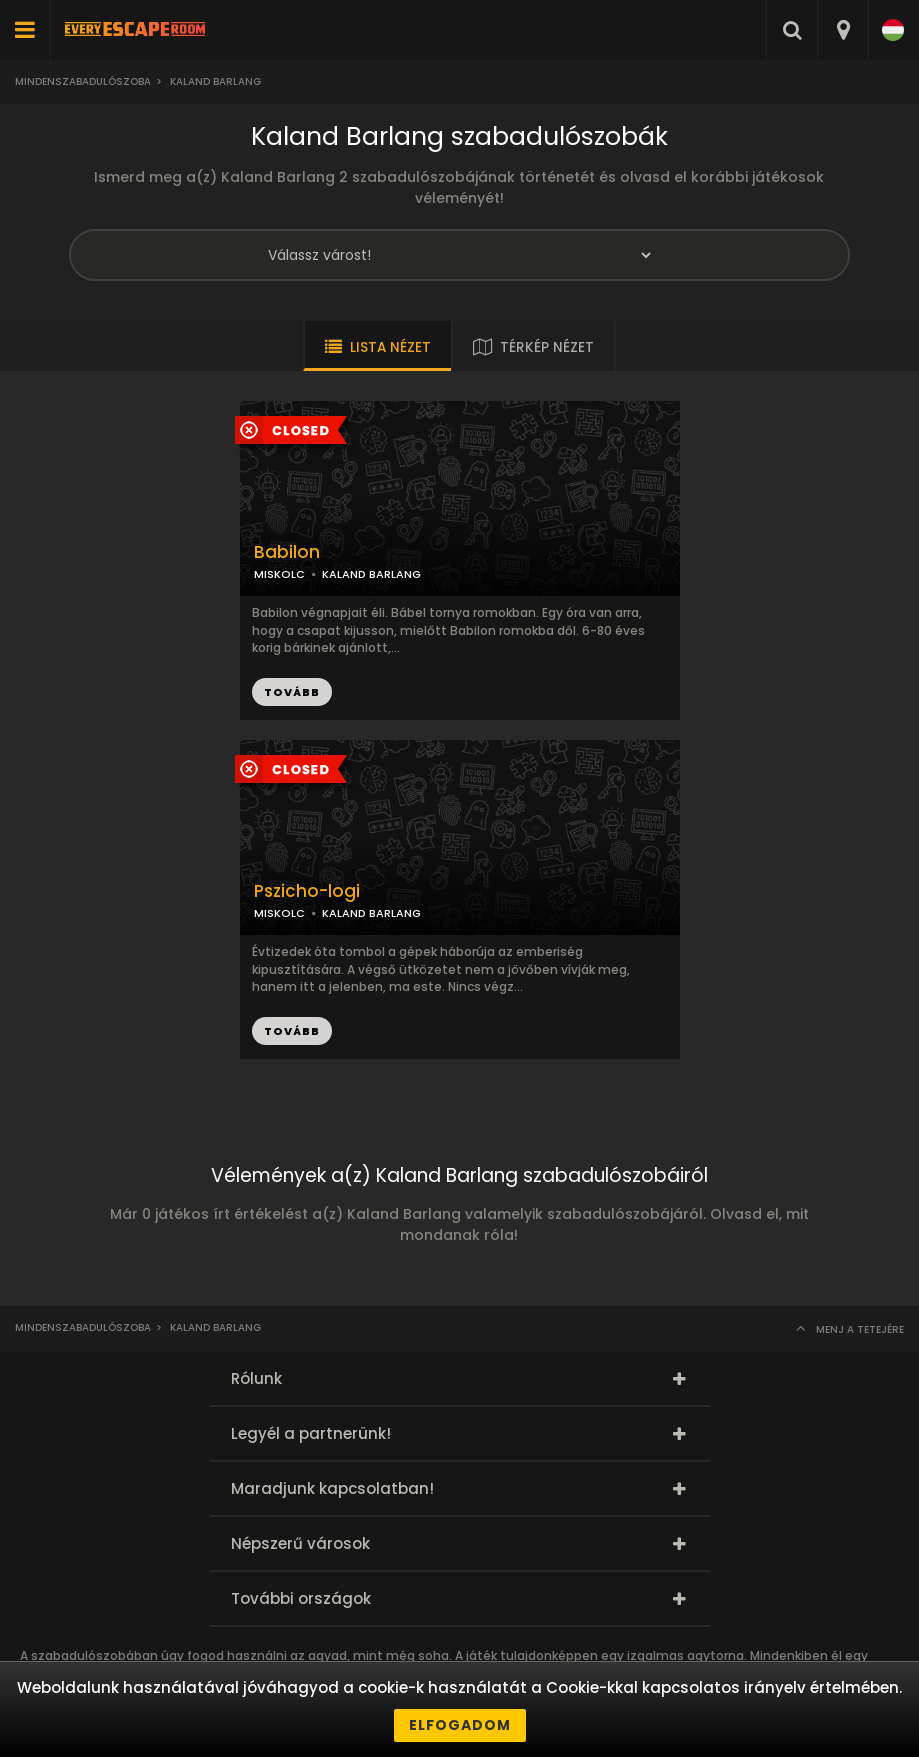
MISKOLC (279, 574)
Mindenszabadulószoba (83, 81)
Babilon (287, 552)
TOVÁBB (292, 692)
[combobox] (842, 30)
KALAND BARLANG (371, 574)
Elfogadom (460, 1725)
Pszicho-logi (307, 891)
